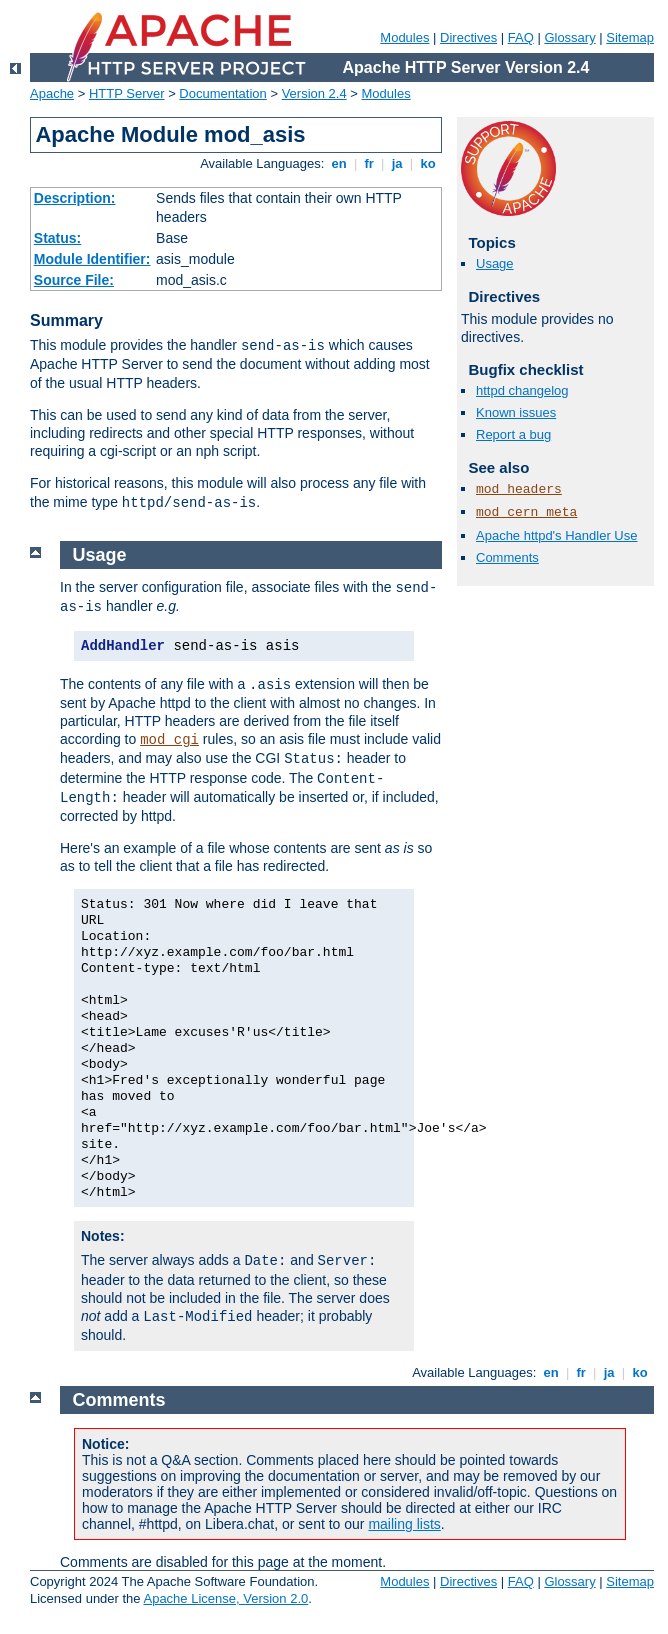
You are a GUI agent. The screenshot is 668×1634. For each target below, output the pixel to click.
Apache (52, 93)
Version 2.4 (314, 93)
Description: (75, 198)
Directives (468, 37)
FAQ (521, 37)
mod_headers (519, 489)
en (339, 163)
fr (369, 163)
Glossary (569, 37)
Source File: (74, 280)
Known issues (516, 412)
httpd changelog (522, 390)
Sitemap (630, 37)
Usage (495, 263)
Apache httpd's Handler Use (556, 535)
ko (428, 163)
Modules (404, 37)
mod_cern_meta (526, 512)
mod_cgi (169, 740)
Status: (57, 238)
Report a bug (513, 434)
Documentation (222, 93)
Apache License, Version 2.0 (225, 1598)
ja (397, 163)
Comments (507, 557)
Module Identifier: (92, 259)
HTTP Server (127, 93)
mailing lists (404, 1524)
